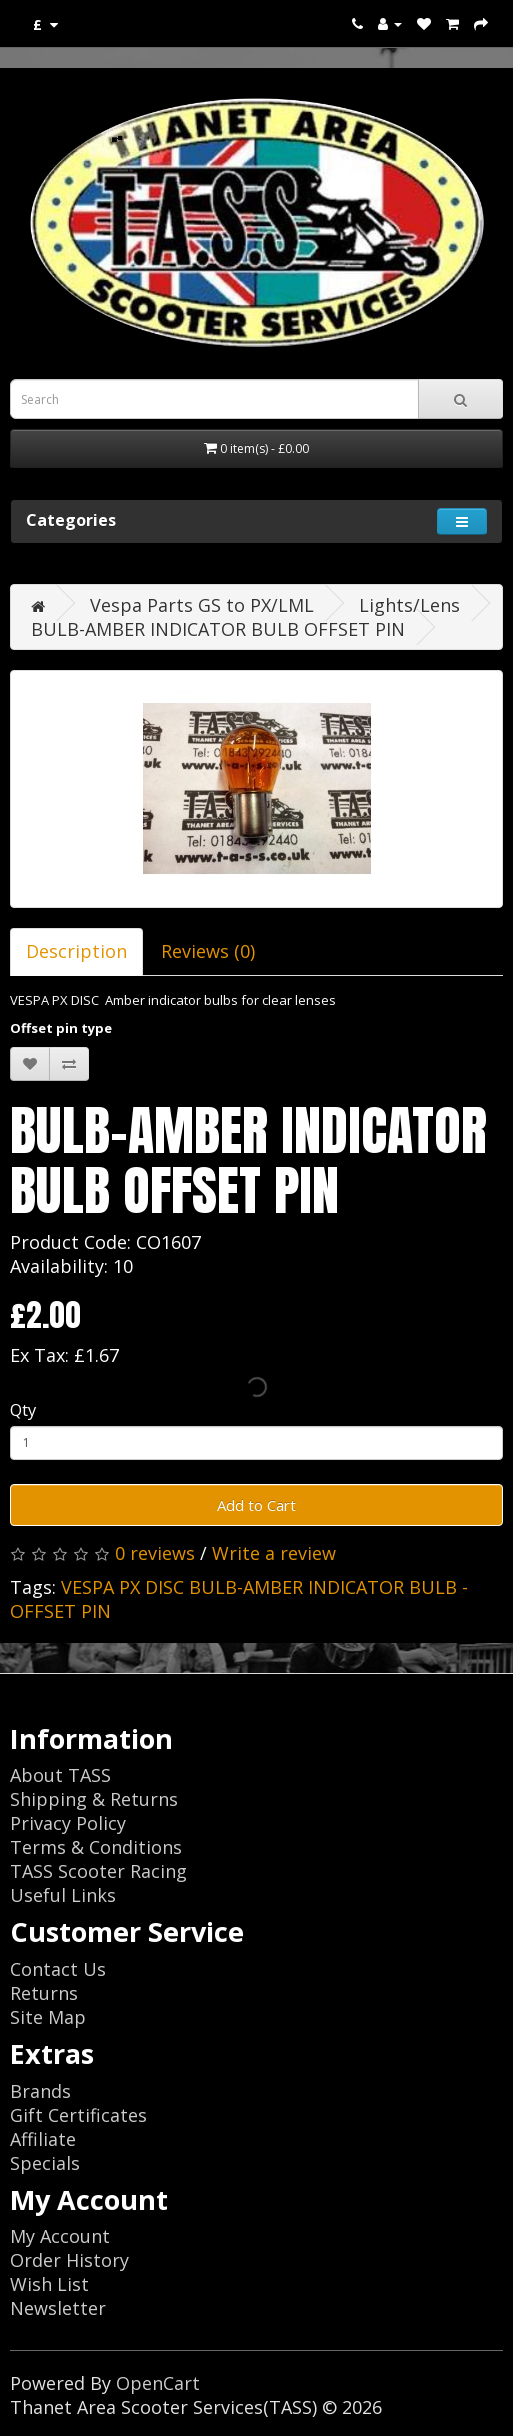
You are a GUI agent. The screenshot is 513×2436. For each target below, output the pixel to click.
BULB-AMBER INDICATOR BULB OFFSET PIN (218, 629)
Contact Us (58, 1969)
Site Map (48, 2017)
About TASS (60, 1775)
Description (76, 951)
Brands (40, 2091)
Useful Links (63, 1895)
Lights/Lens (409, 605)
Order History (69, 2260)
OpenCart (158, 2383)
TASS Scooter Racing (98, 1871)
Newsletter (58, 2308)
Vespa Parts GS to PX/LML (202, 605)
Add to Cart (256, 1505)
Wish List (49, 2284)
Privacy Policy (68, 1823)
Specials (45, 2163)
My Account (60, 2236)
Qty (23, 1409)
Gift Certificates (78, 2115)
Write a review (274, 1553)
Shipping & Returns (94, 1799)
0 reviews (155, 1553)
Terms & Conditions (96, 1847)
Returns (44, 1993)
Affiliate (43, 2139)
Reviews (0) (208, 951)
